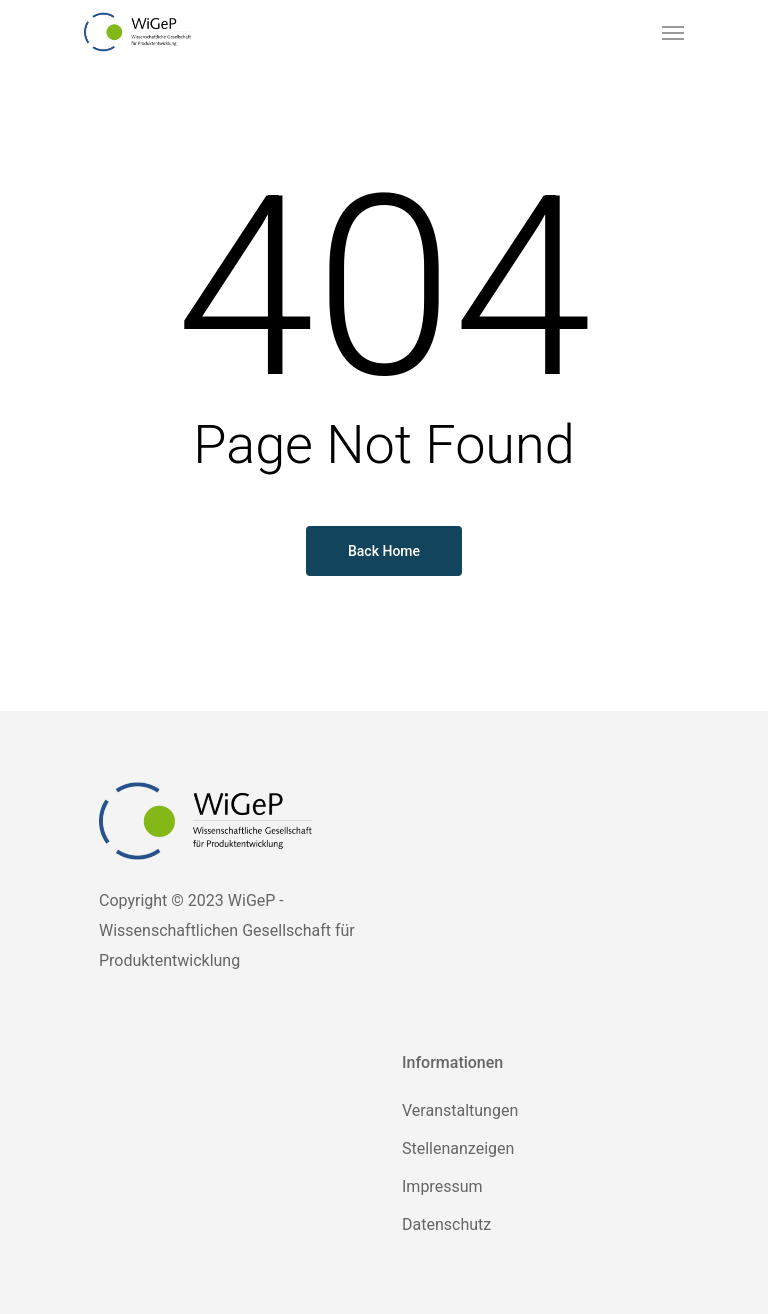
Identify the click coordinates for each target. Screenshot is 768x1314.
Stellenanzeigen (458, 1148)
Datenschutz (446, 1224)
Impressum (442, 1186)
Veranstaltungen (460, 1110)
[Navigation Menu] (673, 32)
